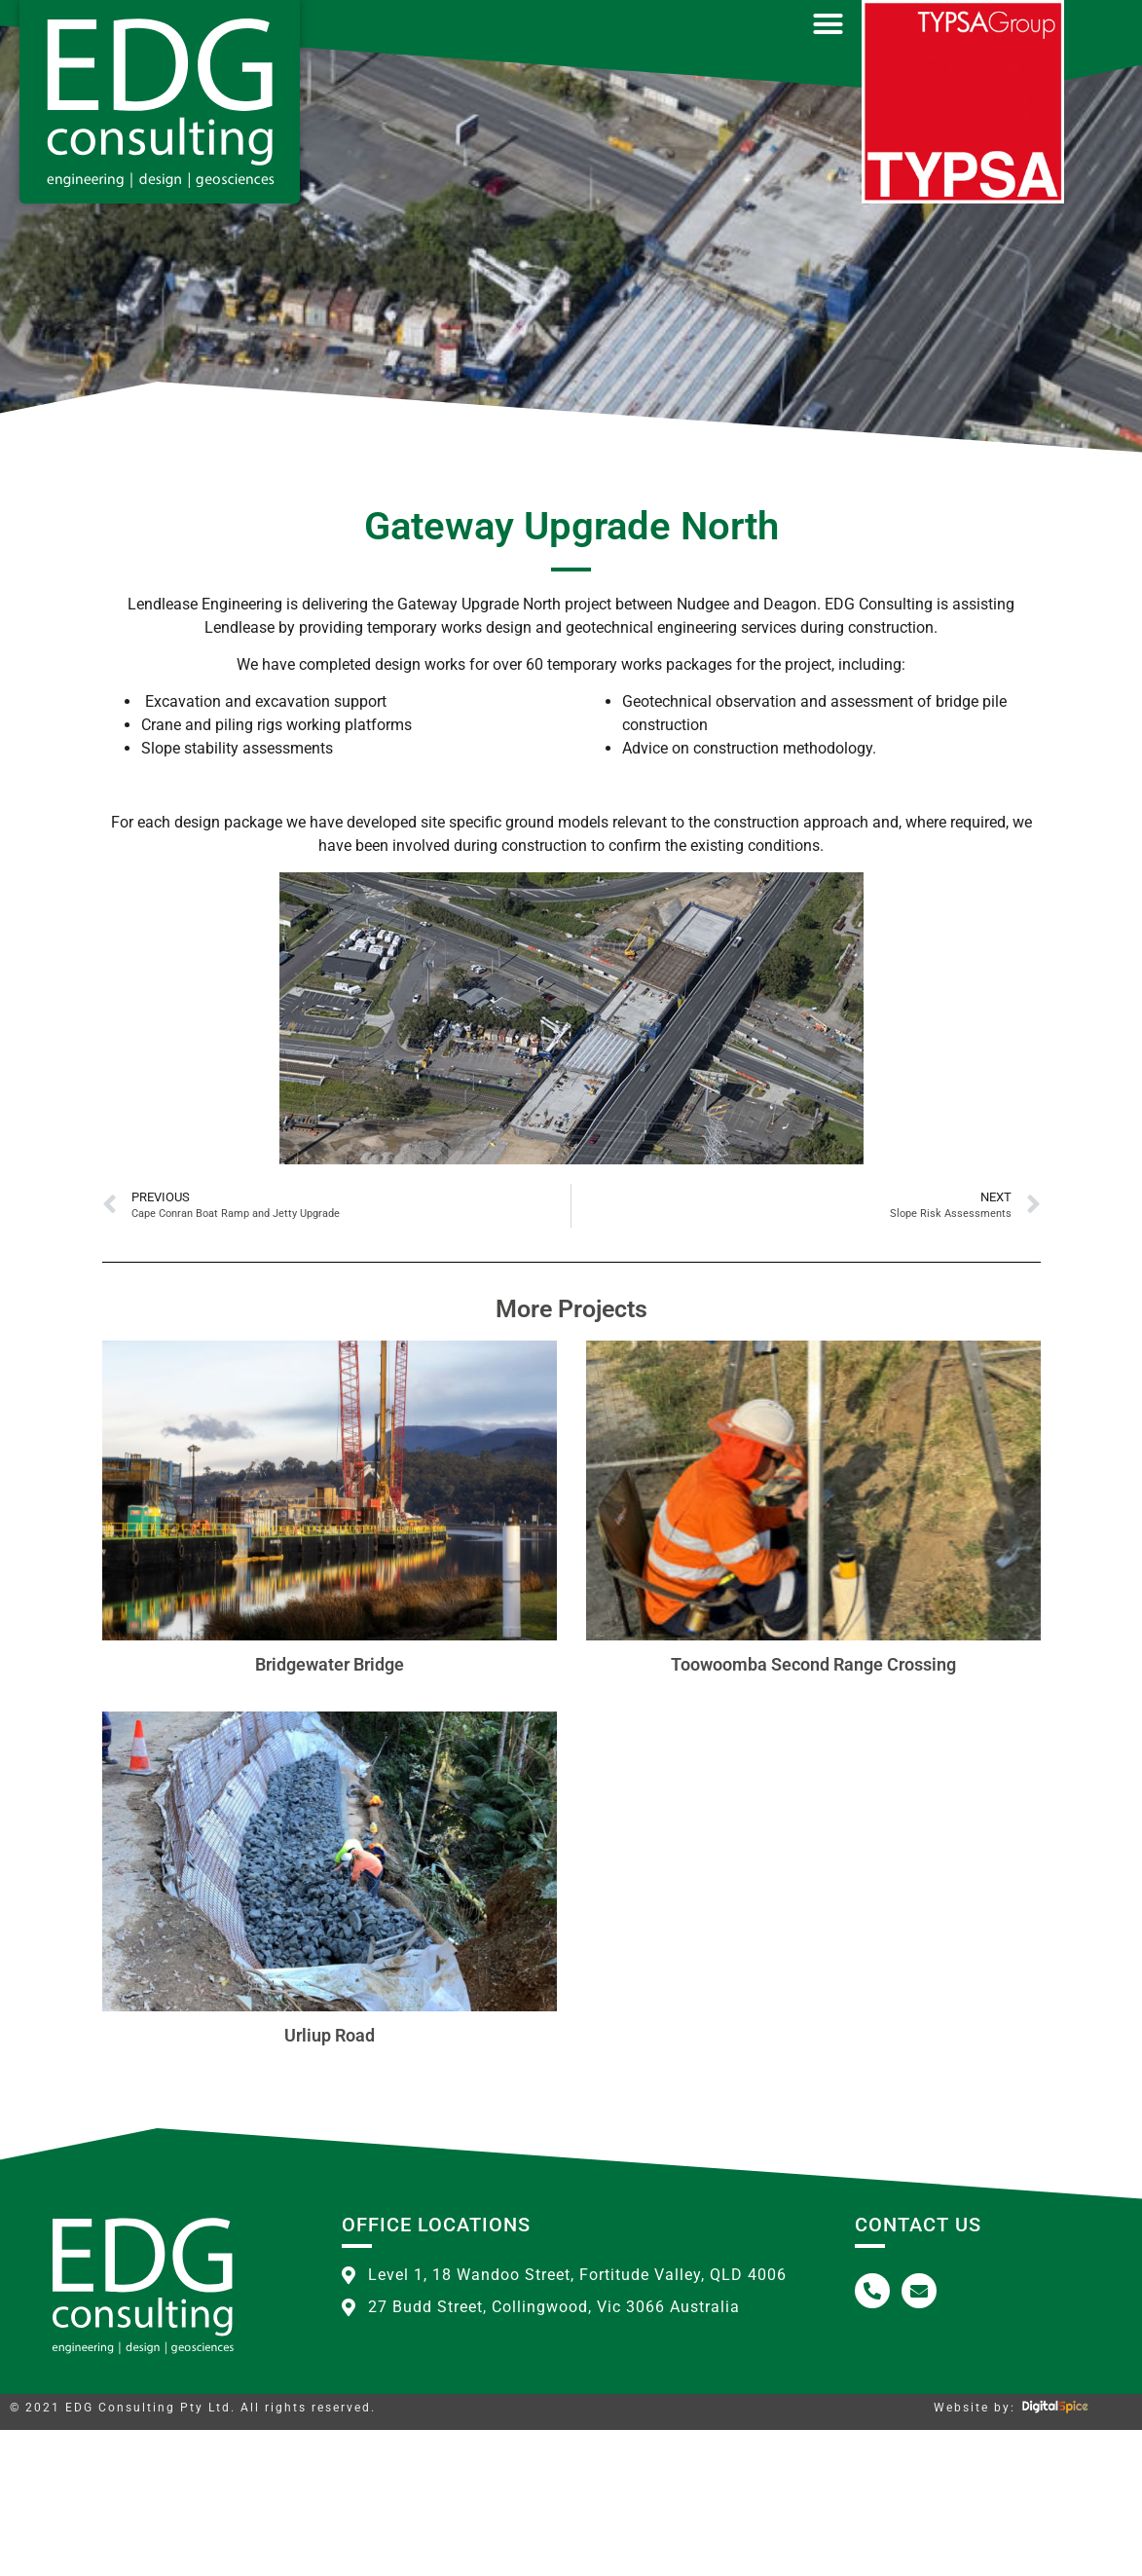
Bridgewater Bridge (329, 1810)
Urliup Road (329, 2181)
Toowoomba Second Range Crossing (813, 1810)
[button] (827, 24)
